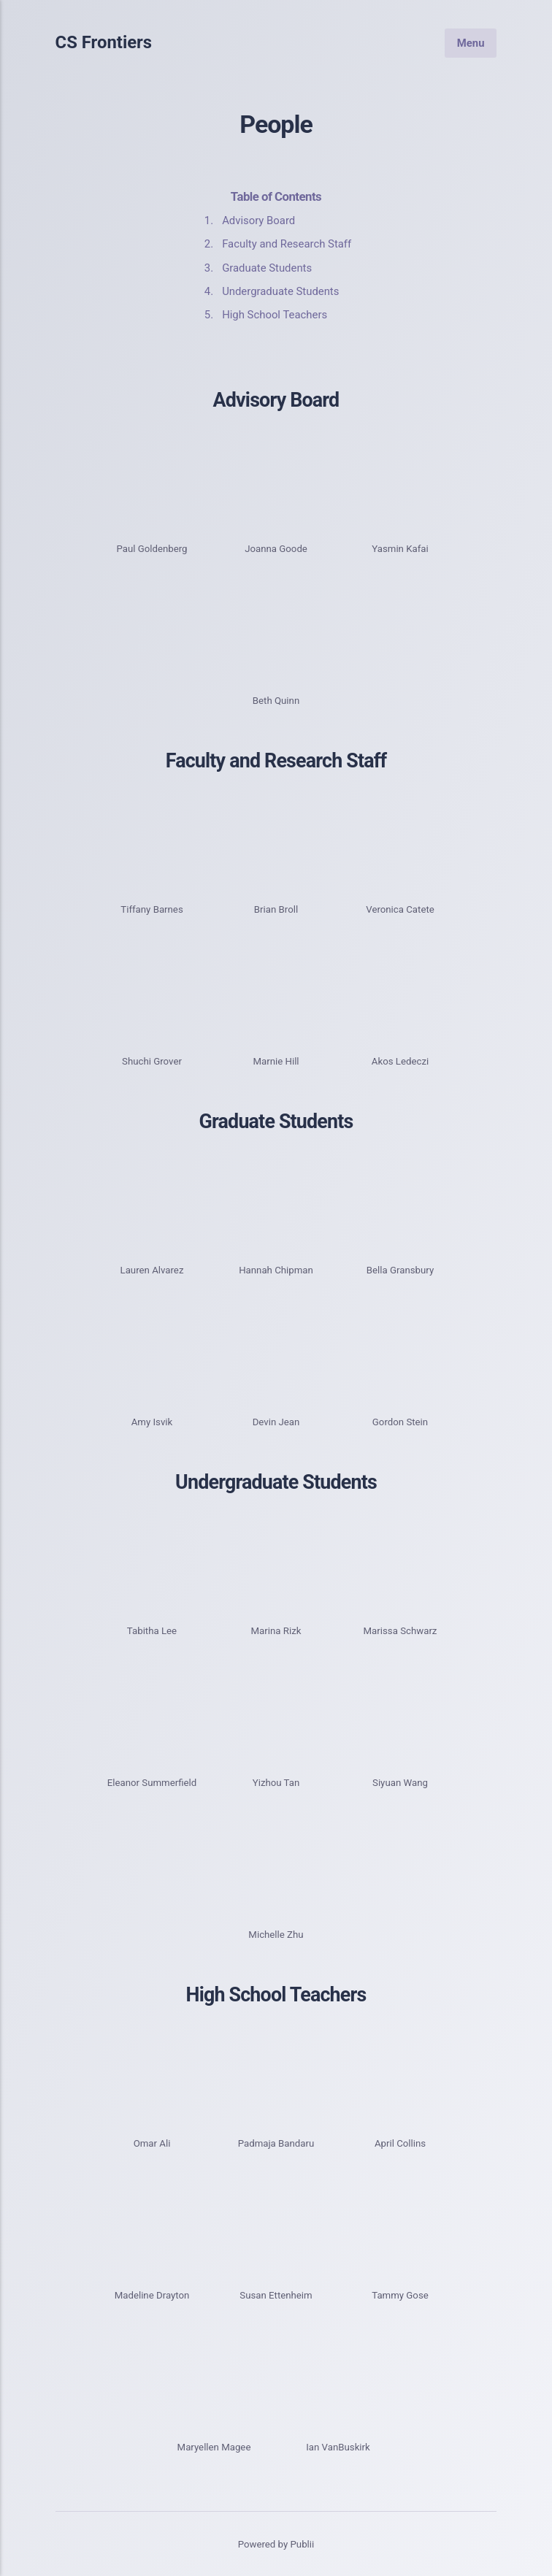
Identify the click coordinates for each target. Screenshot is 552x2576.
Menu (471, 42)
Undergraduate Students (280, 291)
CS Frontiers (104, 43)
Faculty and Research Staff (286, 243)
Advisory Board (258, 220)
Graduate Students (267, 268)
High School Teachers (274, 314)
